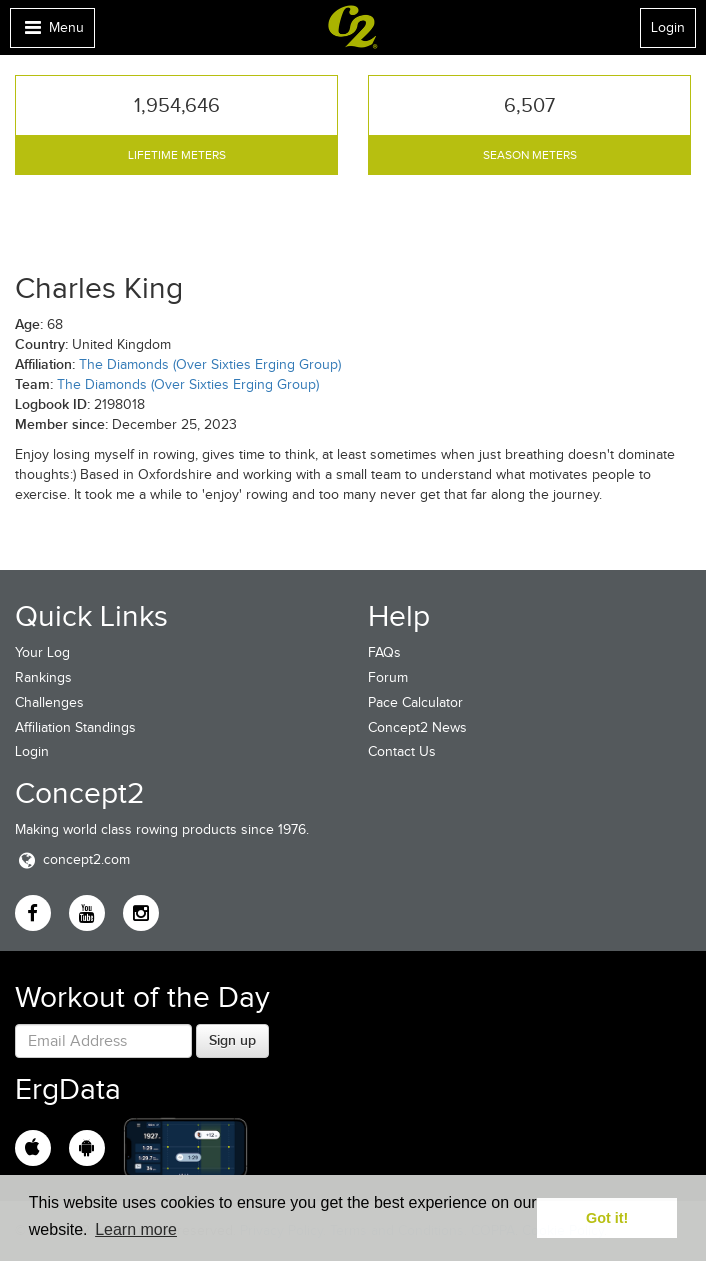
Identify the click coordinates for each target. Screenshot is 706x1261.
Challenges (49, 702)
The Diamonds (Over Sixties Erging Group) (210, 364)
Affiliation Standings (75, 727)
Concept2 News (417, 727)
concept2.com (72, 859)
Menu (52, 32)
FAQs (384, 652)
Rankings (43, 677)
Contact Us (402, 751)
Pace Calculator (415, 702)
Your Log (42, 652)
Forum (388, 677)
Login (668, 27)
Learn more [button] (136, 1229)
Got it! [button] (607, 1218)
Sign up (232, 1040)
